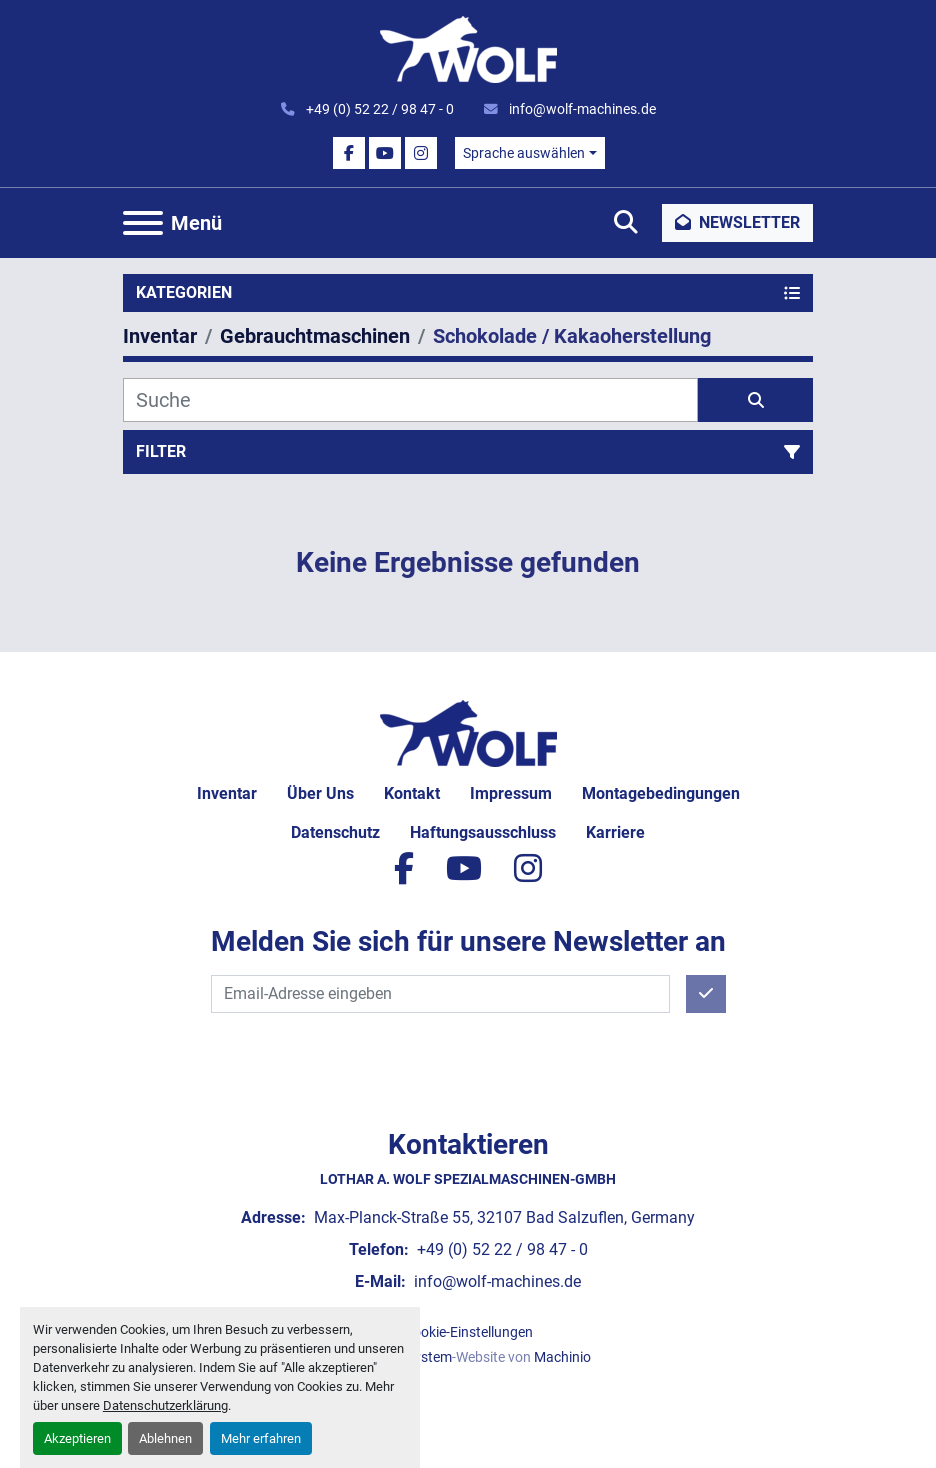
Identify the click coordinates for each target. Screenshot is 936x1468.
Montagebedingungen (661, 793)
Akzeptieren (77, 1438)
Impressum (511, 793)
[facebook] (349, 153)
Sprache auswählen (524, 153)
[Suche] (410, 400)
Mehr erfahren (261, 1438)
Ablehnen (165, 1438)
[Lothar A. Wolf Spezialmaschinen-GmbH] (468, 732)
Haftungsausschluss (483, 832)
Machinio (562, 1357)
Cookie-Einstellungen (468, 1332)
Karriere (615, 832)
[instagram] (421, 153)
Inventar (227, 793)
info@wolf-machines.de (581, 109)
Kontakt (412, 793)
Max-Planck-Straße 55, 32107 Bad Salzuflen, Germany (502, 1217)
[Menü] (143, 223)
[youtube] (385, 153)
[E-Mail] (440, 994)
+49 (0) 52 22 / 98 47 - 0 (378, 109)
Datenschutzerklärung (165, 1405)
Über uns (320, 793)
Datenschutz (335, 832)
